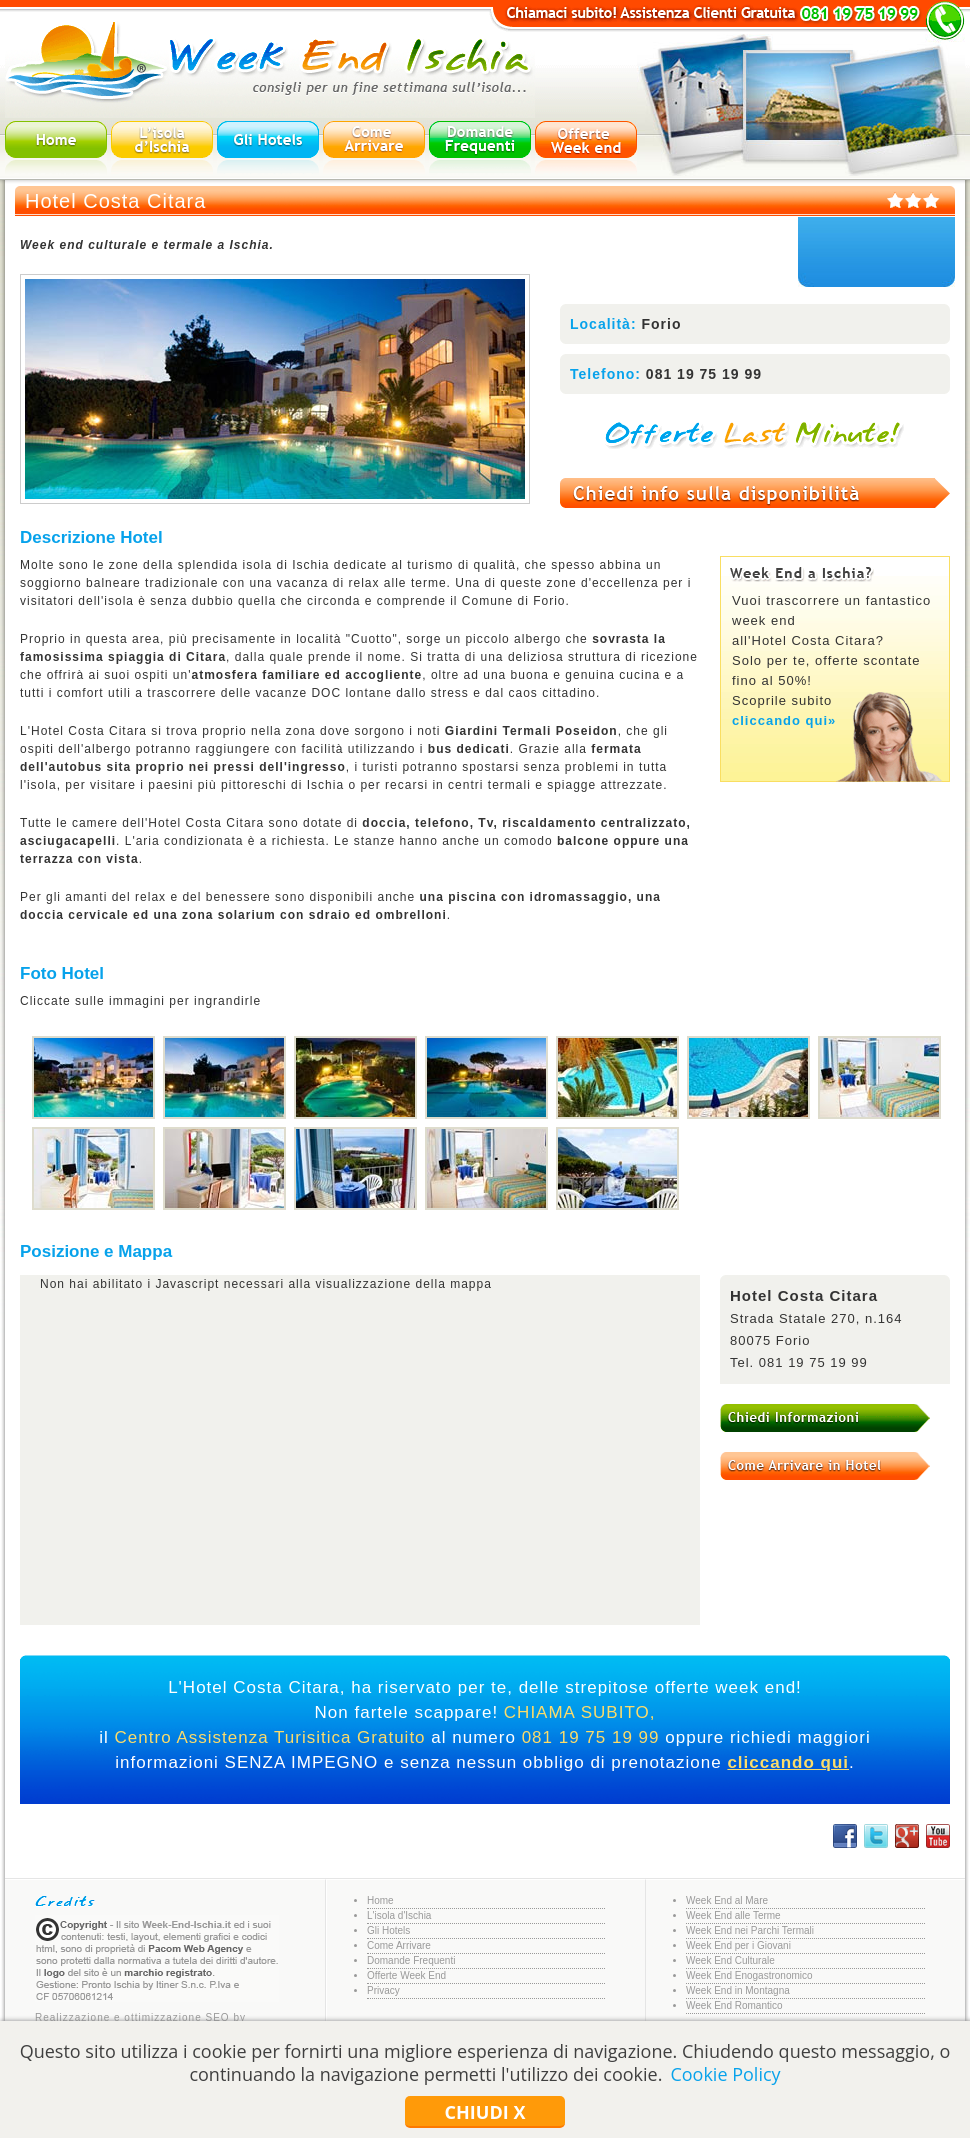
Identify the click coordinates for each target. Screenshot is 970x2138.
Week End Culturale (730, 1960)
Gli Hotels (388, 1930)
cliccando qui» (784, 720)
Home (380, 1900)
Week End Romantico (734, 2005)
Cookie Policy (725, 2074)
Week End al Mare (727, 1900)
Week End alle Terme (733, 1915)
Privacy (383, 1990)
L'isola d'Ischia (399, 1915)
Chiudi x (485, 2112)
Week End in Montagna (738, 1990)
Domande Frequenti (411, 1960)
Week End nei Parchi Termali (750, 1930)
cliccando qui (788, 1762)
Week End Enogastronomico (749, 1975)
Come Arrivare (399, 1945)
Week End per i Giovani (738, 1945)
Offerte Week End (406, 1975)
